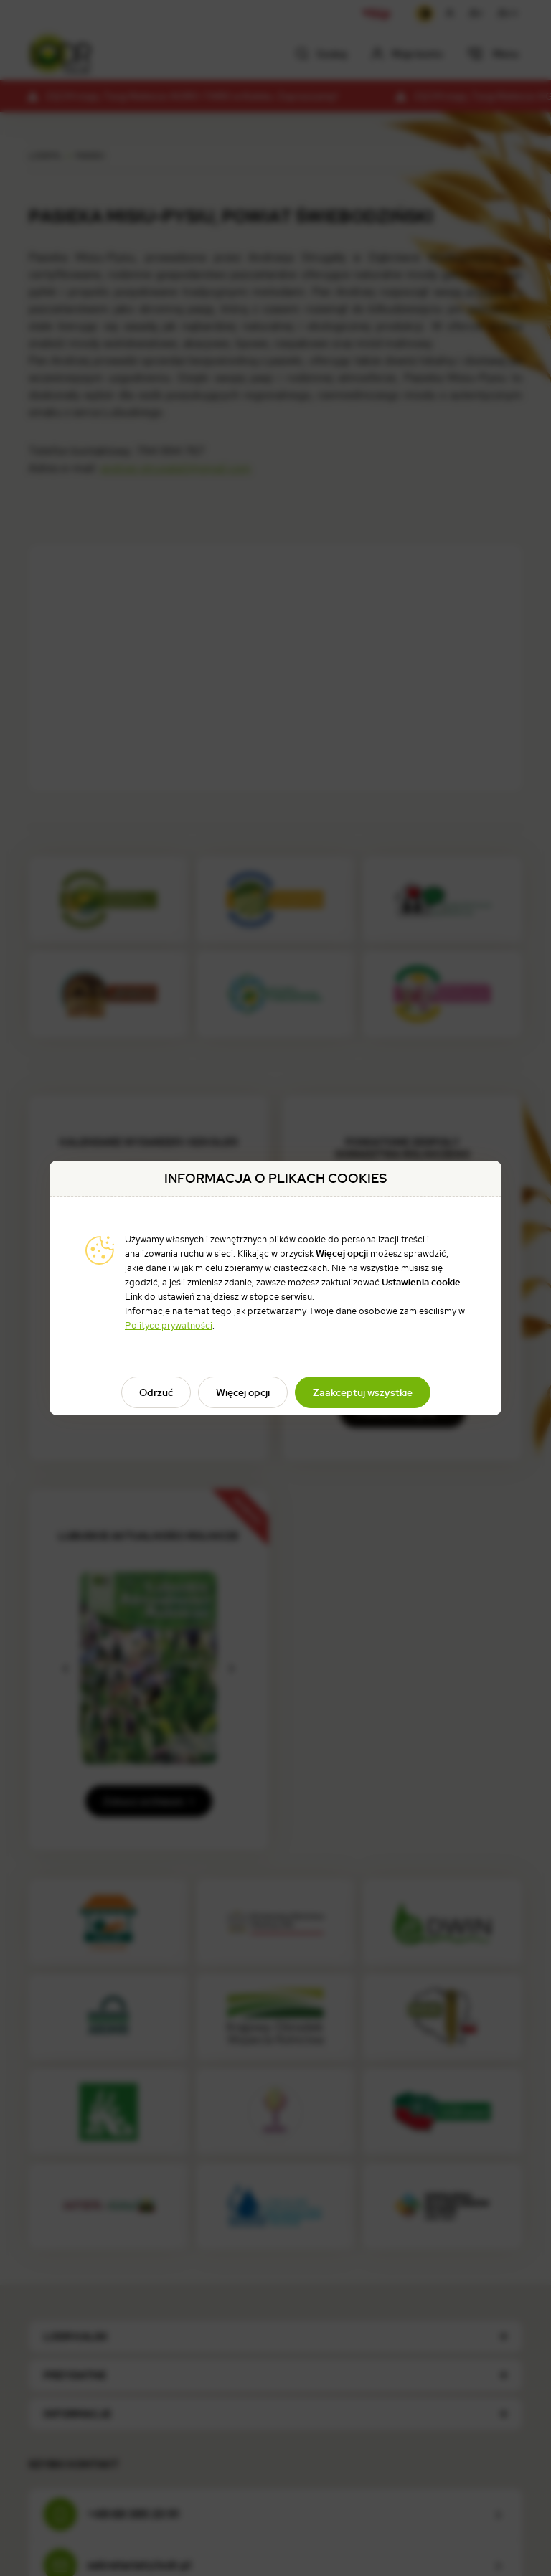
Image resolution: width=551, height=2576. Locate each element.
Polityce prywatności (168, 1325)
